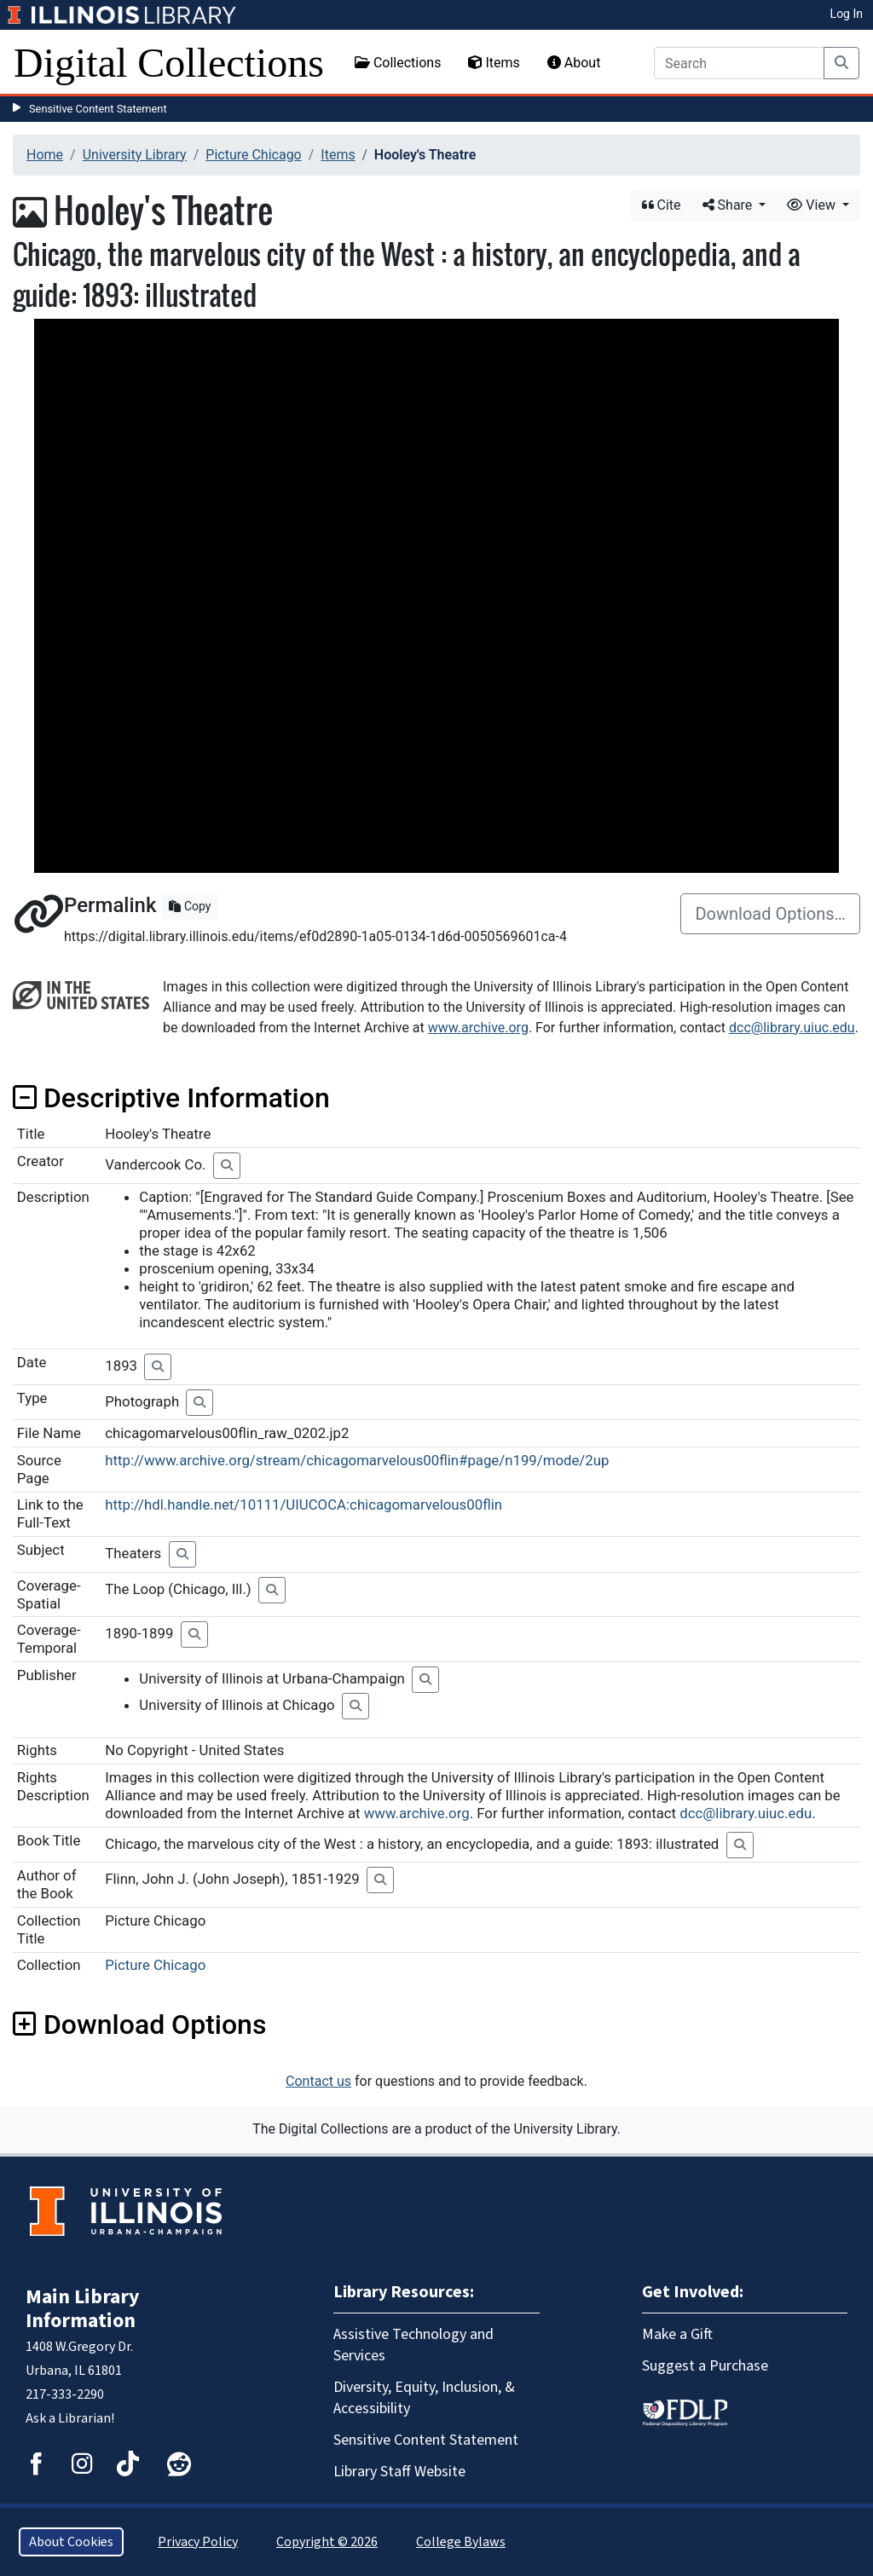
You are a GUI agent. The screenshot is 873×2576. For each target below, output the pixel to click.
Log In (846, 13)
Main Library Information (83, 2309)
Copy (190, 906)
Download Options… (770, 914)
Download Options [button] (139, 2024)
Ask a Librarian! (70, 2418)
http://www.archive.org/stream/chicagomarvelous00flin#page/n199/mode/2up (357, 1460)
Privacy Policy (198, 2542)
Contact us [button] (318, 2081)
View (813, 205)
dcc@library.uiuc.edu (792, 1027)
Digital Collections (169, 62)
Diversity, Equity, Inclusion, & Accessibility (424, 2398)
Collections (398, 63)
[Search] (739, 63)
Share (729, 205)
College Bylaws (461, 2542)
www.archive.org (478, 1027)
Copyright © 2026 (327, 2542)
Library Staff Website (399, 2471)
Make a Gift (677, 2334)
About (574, 63)
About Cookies (71, 2542)
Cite (661, 205)
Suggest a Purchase (705, 2366)
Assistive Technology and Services (413, 2345)
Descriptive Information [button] (171, 1098)
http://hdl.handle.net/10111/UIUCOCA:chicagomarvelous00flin (303, 1504)
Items (493, 63)
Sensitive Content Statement (98, 108)
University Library (135, 155)
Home (44, 155)
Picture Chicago (253, 155)
